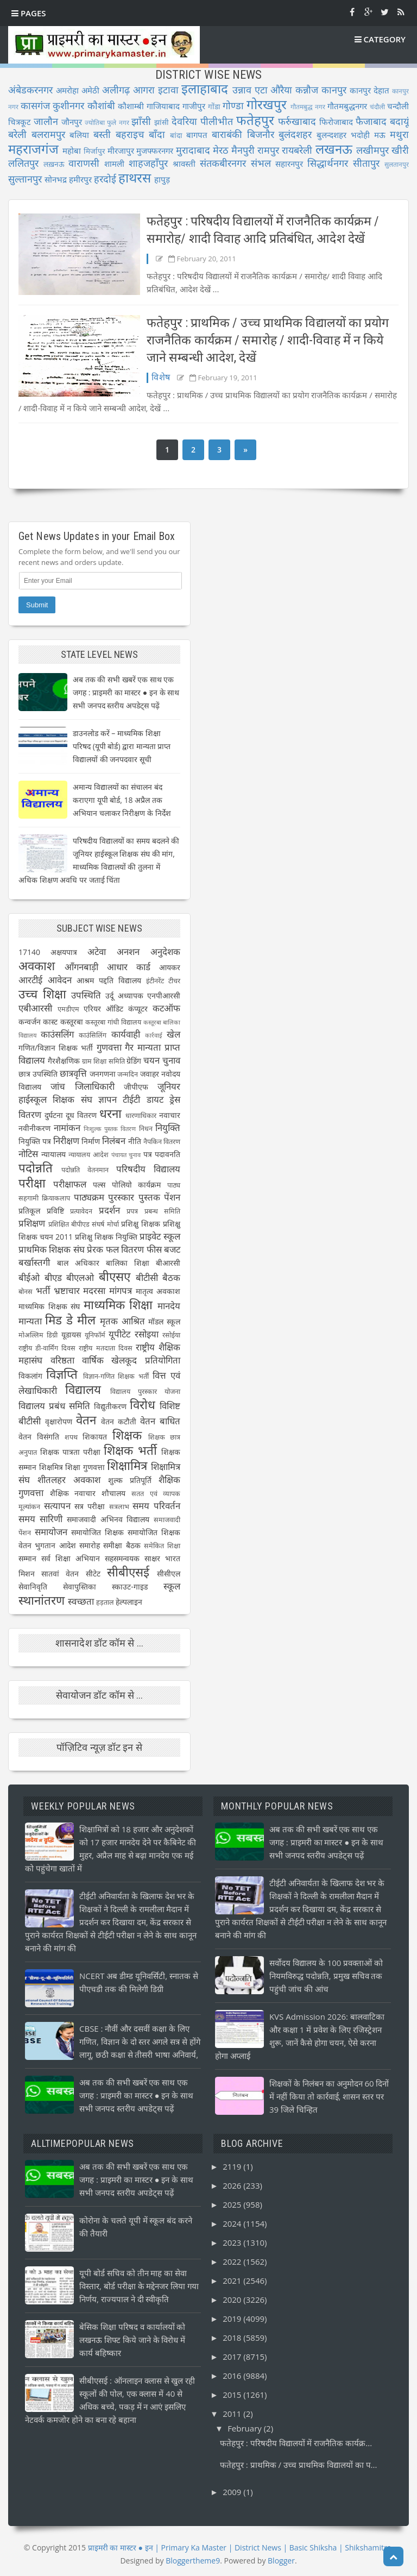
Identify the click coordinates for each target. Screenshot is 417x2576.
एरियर (92, 1008)
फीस (154, 1249)
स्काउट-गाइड (130, 1586)
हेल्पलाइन (129, 1602)
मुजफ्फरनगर (154, 150)
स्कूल (171, 1586)
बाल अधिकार (78, 1263)
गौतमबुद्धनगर (347, 105)
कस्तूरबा (71, 1021)
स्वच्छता (81, 1601)
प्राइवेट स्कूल (160, 1236)
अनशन (128, 951)
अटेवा (96, 951)
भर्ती (43, 1290)
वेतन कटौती (118, 1421)
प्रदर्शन (109, 1210)
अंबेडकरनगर (30, 89)
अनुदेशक (165, 951)
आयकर (169, 967)
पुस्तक (149, 1197)
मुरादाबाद (193, 149)
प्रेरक (95, 1249)
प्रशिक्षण (31, 1223)
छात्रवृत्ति (73, 1073)
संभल (261, 162)
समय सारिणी (40, 1518)
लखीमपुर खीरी (382, 149)
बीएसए (114, 1276)
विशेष (160, 377)
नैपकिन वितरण (161, 1141)
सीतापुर (366, 162)
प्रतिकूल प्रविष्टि (41, 1210)
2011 (233, 2413)
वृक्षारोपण (58, 1421)
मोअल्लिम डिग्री (38, 1335)
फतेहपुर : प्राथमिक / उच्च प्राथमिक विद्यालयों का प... (298, 2464)
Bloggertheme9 (193, 2560)
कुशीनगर (68, 105)
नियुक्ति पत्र (34, 1141)
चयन (151, 1060)
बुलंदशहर (295, 134)
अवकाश (36, 965)
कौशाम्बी (131, 105)
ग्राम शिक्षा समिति (103, 1061)
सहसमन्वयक (122, 1558)
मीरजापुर (121, 150)
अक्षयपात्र (63, 952)
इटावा (168, 89)
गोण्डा (233, 105)
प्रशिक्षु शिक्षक (140, 1223)
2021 (233, 2280)
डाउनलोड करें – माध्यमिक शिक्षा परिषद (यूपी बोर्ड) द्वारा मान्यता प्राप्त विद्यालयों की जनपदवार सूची (121, 746)
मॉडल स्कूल (164, 1321)
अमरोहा (67, 90)
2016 (233, 2375)
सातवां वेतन (60, 1573)
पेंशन (172, 1197)
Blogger (281, 2560)
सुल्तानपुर (25, 178)
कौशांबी (101, 105)
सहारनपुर (289, 163)
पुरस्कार (121, 1197)
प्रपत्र (132, 1211)
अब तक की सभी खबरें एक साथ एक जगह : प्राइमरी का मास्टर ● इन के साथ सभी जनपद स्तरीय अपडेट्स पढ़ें (126, 692)
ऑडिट (114, 1008)
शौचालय (113, 1493)
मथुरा (399, 134)
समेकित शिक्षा (162, 1545)
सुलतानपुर (396, 164)
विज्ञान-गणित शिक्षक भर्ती (116, 1376)
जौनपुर (71, 121)
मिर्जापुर (94, 151)
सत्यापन (57, 1505)
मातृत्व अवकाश (158, 1291)
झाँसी (141, 121)
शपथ (71, 1437)
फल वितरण (125, 1249)
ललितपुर (23, 162)
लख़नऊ (54, 164)
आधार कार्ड (128, 966)
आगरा (144, 89)
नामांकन (67, 1127)
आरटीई (30, 979)
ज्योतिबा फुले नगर (107, 122)
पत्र (147, 1154)
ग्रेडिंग (134, 1060)
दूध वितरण (81, 1115)
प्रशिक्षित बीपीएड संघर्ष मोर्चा (83, 1224)
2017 (233, 2356)
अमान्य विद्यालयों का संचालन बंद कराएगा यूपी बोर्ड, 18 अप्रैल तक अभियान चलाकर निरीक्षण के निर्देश (122, 800)
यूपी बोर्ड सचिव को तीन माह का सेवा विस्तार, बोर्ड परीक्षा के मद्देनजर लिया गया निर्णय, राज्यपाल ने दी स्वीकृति (139, 2285)
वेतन (86, 1419)
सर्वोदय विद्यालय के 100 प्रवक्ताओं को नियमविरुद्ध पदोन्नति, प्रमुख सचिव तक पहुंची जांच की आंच (326, 1975)
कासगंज (35, 105)
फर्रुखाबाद (297, 121)
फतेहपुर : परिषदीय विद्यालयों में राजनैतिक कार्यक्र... (296, 2442)
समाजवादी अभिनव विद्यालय (108, 1519)
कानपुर (333, 89)
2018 (233, 2337)
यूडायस (71, 1334)
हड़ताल (105, 1602)
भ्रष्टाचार (67, 1290)
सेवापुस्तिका (79, 1586)
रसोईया (171, 1335)
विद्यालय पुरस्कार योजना (145, 1391)
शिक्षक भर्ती (130, 1450)
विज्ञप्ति (62, 1374)
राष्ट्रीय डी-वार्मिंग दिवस (46, 1348)
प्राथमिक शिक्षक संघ (51, 1249)
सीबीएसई (128, 1571)
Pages (28, 13)
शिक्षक (127, 1435)
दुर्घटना (54, 1115)
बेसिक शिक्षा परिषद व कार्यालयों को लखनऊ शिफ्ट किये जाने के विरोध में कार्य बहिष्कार (132, 2339)
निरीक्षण (66, 1140)
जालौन (46, 121)
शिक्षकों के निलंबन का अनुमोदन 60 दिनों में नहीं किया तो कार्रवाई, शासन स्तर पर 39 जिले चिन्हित (329, 2096)
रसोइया (147, 1334)
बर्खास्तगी (34, 1262)
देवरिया (184, 121)
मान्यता (30, 1321)
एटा (261, 89)
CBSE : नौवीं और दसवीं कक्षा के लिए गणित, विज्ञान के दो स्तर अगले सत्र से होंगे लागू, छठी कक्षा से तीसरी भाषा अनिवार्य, (139, 2041)
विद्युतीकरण (110, 1406)
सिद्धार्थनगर (327, 162)
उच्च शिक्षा (42, 993)
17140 (29, 952)
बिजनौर (260, 134)
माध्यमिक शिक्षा (118, 1304)
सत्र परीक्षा (89, 1506)
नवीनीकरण (34, 1128)
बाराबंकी (227, 134)
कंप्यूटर (138, 1008)
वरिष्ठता (62, 1360)
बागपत (196, 134)
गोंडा (214, 106)
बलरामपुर (48, 134)
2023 (233, 2242)
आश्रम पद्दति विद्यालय (109, 980)
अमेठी (90, 90)
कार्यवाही (125, 1034)
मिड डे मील (70, 1319)
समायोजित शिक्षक (97, 1532)
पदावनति (167, 1154)
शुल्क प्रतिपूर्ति (129, 1480)
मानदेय (168, 1305)
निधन (146, 1128)
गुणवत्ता (109, 1047)
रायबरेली (297, 149)
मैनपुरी (243, 149)
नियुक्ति (167, 1127)
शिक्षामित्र (127, 1465)
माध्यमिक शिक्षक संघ (49, 1306)
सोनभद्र (56, 179)
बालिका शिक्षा (127, 1263)
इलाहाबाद (204, 88)
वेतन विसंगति (38, 1436)
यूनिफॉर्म (95, 1335)
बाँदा (157, 134)
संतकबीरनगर (223, 162)
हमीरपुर (80, 179)
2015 (233, 2394)
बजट (172, 1249)
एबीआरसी (35, 1008)
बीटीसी (147, 1277)
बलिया (79, 134)
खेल (173, 1034)
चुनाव (171, 1060)
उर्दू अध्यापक (124, 995)
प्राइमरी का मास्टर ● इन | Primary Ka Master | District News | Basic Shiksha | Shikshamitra (239, 2547)
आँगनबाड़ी (81, 966)
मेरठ (220, 149)
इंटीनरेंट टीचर (163, 980)
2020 (233, 2299)
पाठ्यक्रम (89, 1197)
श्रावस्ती (184, 163)
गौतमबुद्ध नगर (307, 106)
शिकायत (95, 1436)
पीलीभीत (216, 121)
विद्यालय (83, 1389)
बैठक (171, 1277)
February (246, 2428)
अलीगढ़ (116, 89)
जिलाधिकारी (95, 1086)
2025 (233, 2204)
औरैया (281, 89)
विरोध (142, 1404)
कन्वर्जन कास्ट (38, 1021)
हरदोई (105, 178)
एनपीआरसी (163, 995)
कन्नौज (306, 89)
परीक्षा (32, 1182)
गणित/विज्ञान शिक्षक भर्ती (55, 1047)
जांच (57, 1086)
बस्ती (102, 134)
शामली (114, 163)
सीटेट (93, 1573)
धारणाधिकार (140, 1115)
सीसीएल (168, 1573)
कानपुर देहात (369, 90)
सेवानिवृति (32, 1586)
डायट (155, 1099)
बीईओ (29, 1277)
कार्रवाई (153, 1035)
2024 (233, 2223)
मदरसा (94, 1290)
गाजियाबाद (163, 105)
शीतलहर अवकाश (68, 1479)
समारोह (89, 1545)
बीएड (53, 1277)
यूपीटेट (119, 1334)
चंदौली (377, 106)
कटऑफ (166, 1008)
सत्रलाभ (119, 1506)
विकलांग (30, 1376)
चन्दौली (398, 105)
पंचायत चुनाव (126, 1155)
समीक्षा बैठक (121, 1545)
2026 (233, 2185)
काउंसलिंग (57, 1034)
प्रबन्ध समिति (162, 1211)
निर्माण (90, 1141)
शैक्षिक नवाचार (73, 1493)
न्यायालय (53, 1154)
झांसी (161, 122)
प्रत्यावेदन (81, 1211)
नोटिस (28, 1153)
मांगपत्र (120, 1290)
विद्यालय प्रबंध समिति (54, 1405)
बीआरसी (168, 1263)
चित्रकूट (19, 121)
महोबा (71, 150)
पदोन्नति (35, 1167)
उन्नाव (241, 89)
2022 (233, 2261)
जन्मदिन (127, 1074)
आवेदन (60, 979)
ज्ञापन (107, 1099)
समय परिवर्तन (156, 1505)
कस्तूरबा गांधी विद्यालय (113, 1022)
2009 (233, 2491)
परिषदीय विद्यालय (148, 1169)
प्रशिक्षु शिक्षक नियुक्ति (106, 1237)
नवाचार (169, 1115)
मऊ (380, 134)
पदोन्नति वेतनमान (85, 1169)
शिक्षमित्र (51, 1467)
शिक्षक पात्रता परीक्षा (70, 1452)
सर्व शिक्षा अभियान (70, 1558)
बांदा (176, 135)
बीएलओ (80, 1277)
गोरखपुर (267, 104)
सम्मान (27, 1558)
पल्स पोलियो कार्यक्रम (127, 1184)
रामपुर (268, 149)
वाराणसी (83, 162)
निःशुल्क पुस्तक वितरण (110, 1128)
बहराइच (130, 134)
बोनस (25, 1291)
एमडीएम (68, 1009)
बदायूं (399, 121)
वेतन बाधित (160, 1421)
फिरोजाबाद (336, 121)
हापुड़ (162, 179)
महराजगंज (33, 149)
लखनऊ (333, 149)
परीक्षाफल (69, 1184)
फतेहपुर (255, 120)
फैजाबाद (371, 121)
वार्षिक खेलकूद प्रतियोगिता (131, 1360)
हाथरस (134, 177)
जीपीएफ (136, 1087)
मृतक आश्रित (122, 1321)
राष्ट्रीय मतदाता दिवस (105, 1348)
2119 (233, 2166)
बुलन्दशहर (331, 134)
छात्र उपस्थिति (38, 1074)
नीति (134, 1141)
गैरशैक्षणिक (64, 1060)
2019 (233, 2318)
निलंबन (113, 1140)
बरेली (17, 134)
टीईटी (131, 1099)
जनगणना (103, 1074)
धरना (110, 1113)
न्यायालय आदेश (88, 1154)
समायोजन (51, 1531)
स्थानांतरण (41, 1600)
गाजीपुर (193, 105)
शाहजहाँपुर (148, 162)
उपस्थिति (86, 995)
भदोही (360, 134)
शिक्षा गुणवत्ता (85, 1467)
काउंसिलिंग (92, 1035)
